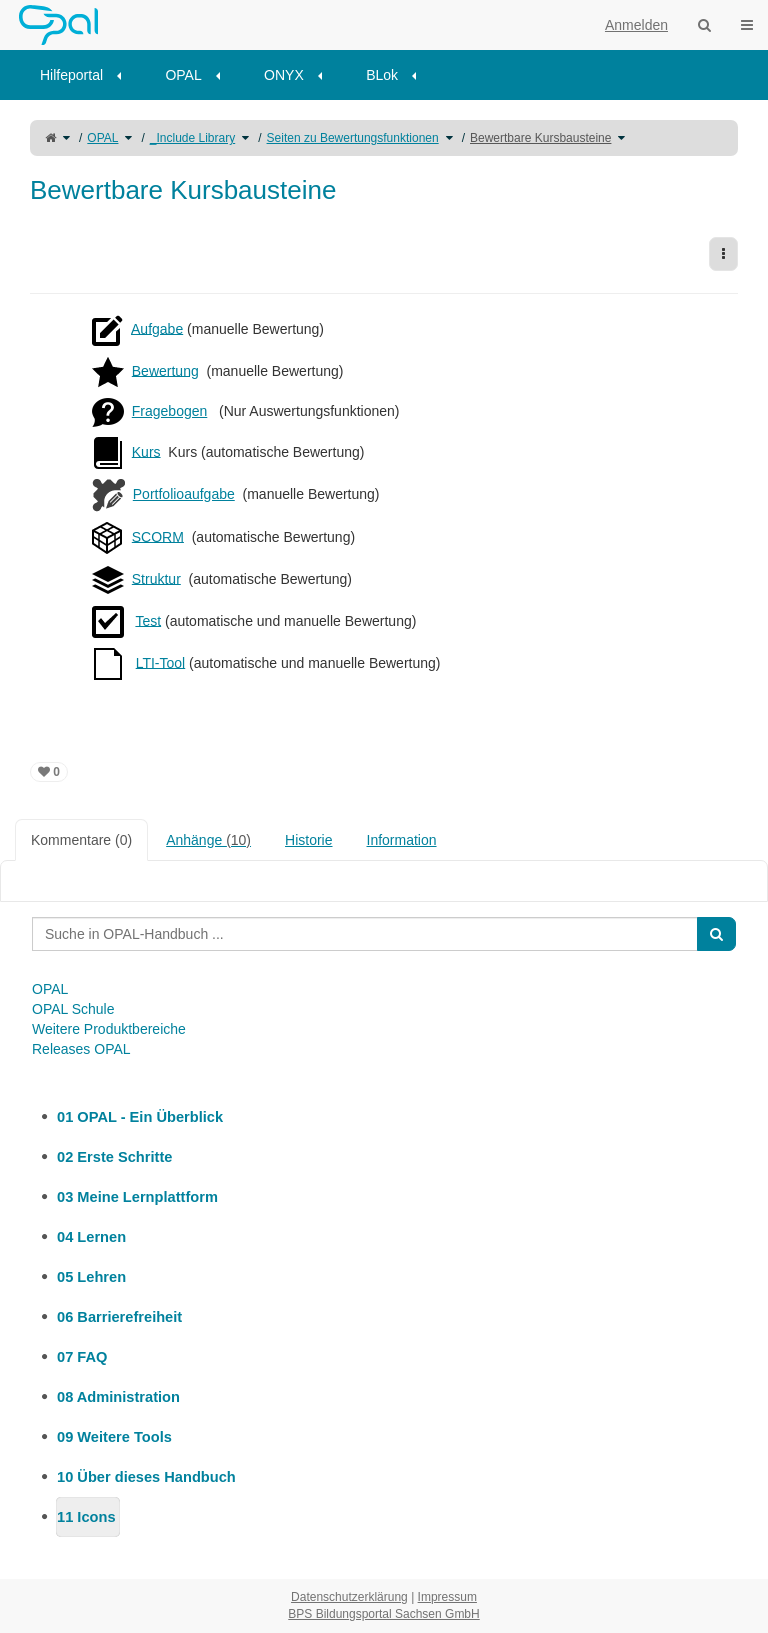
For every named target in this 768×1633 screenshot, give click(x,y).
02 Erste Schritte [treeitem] (114, 1157)
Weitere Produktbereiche (109, 1029)
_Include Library (192, 138)
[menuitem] (87, 75)
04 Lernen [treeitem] (91, 1237)
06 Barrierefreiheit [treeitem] (119, 1317)
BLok (382, 75)
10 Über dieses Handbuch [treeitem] (146, 1477)
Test (148, 620)
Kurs (146, 451)
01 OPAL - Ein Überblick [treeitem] (140, 1117)
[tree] (384, 1317)
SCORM (158, 536)
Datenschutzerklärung (349, 1597)
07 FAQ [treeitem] (82, 1357)
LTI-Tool (161, 662)
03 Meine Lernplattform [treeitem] (137, 1197)
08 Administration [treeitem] (118, 1397)
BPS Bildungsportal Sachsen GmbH (383, 1614)
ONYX (284, 75)
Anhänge (208, 840)
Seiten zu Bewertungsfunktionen (353, 138)
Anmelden (636, 25)
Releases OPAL (81, 1049)
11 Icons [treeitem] (86, 1517)
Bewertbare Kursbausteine (540, 138)
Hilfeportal (71, 75)
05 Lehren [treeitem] (91, 1277)
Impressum (447, 1597)
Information (402, 840)
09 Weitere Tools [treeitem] (114, 1437)
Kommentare (81, 840)
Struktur (156, 578)
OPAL (183, 75)
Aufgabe (157, 328)
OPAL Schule (73, 1009)
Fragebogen (170, 411)
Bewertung (165, 370)
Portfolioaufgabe (184, 494)
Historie (308, 840)
